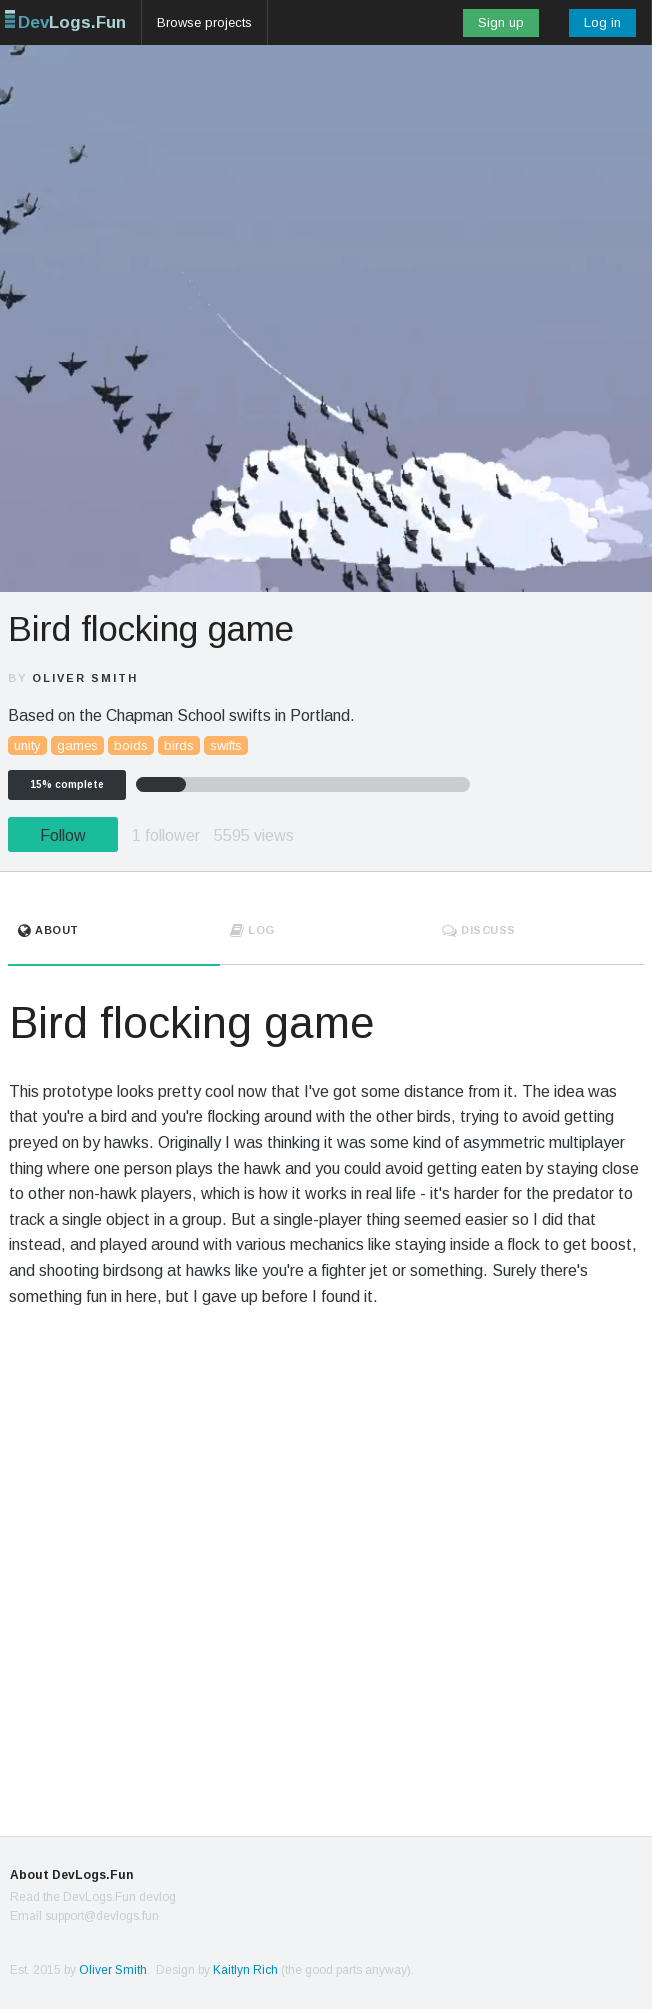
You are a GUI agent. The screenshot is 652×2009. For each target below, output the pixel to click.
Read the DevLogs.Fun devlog (93, 1897)
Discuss (479, 930)
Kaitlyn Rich (245, 1970)
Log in (602, 22)
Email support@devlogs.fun (84, 1916)
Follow (63, 835)
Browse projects (204, 22)
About (48, 930)
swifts (226, 745)
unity (27, 745)
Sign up (501, 22)
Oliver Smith (85, 678)
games (77, 745)
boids (131, 745)
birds (179, 745)
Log (252, 930)
